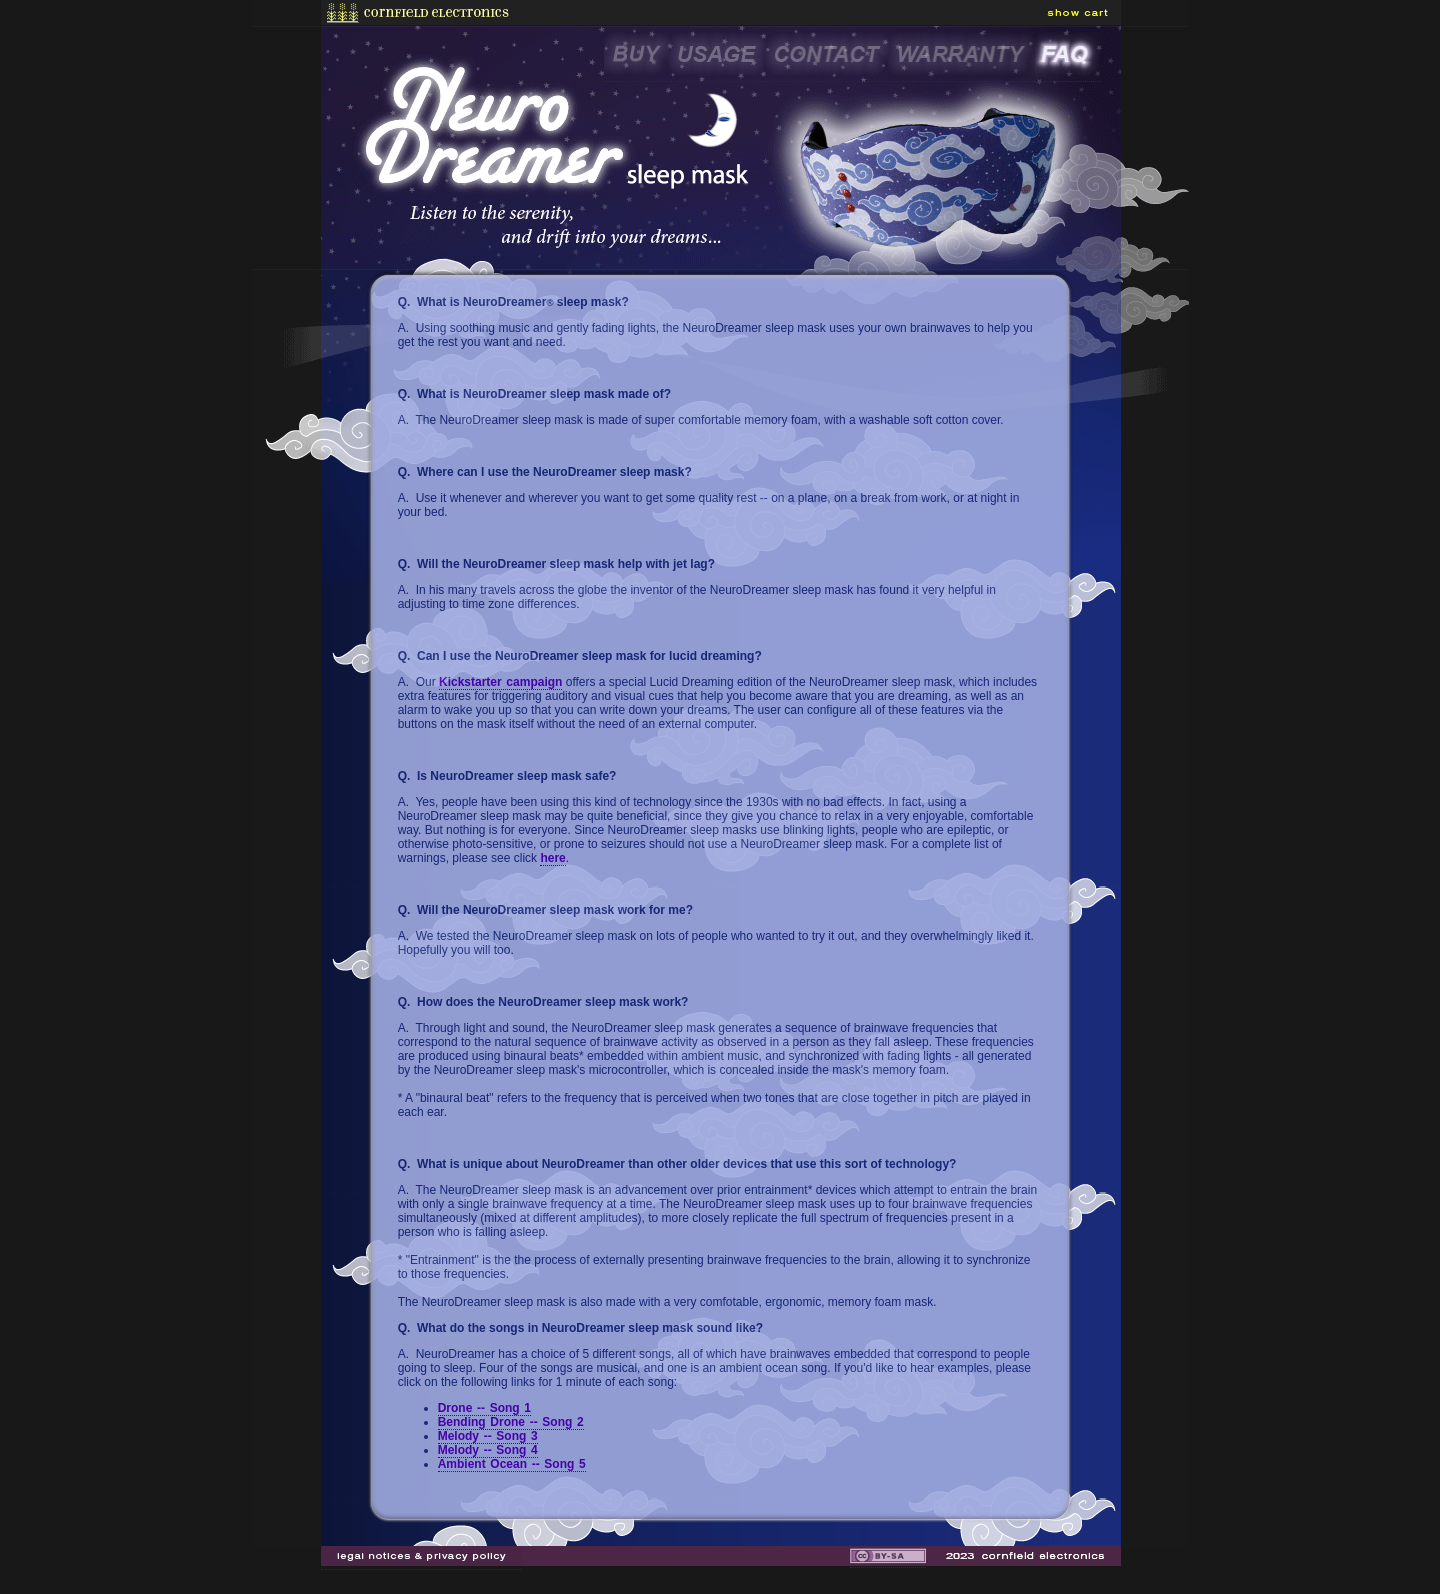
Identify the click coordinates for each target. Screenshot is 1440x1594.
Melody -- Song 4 (488, 1450)
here (552, 858)
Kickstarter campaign (500, 682)
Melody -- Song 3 (488, 1436)
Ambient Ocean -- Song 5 (512, 1464)
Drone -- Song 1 (484, 1408)
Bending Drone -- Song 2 (511, 1422)
